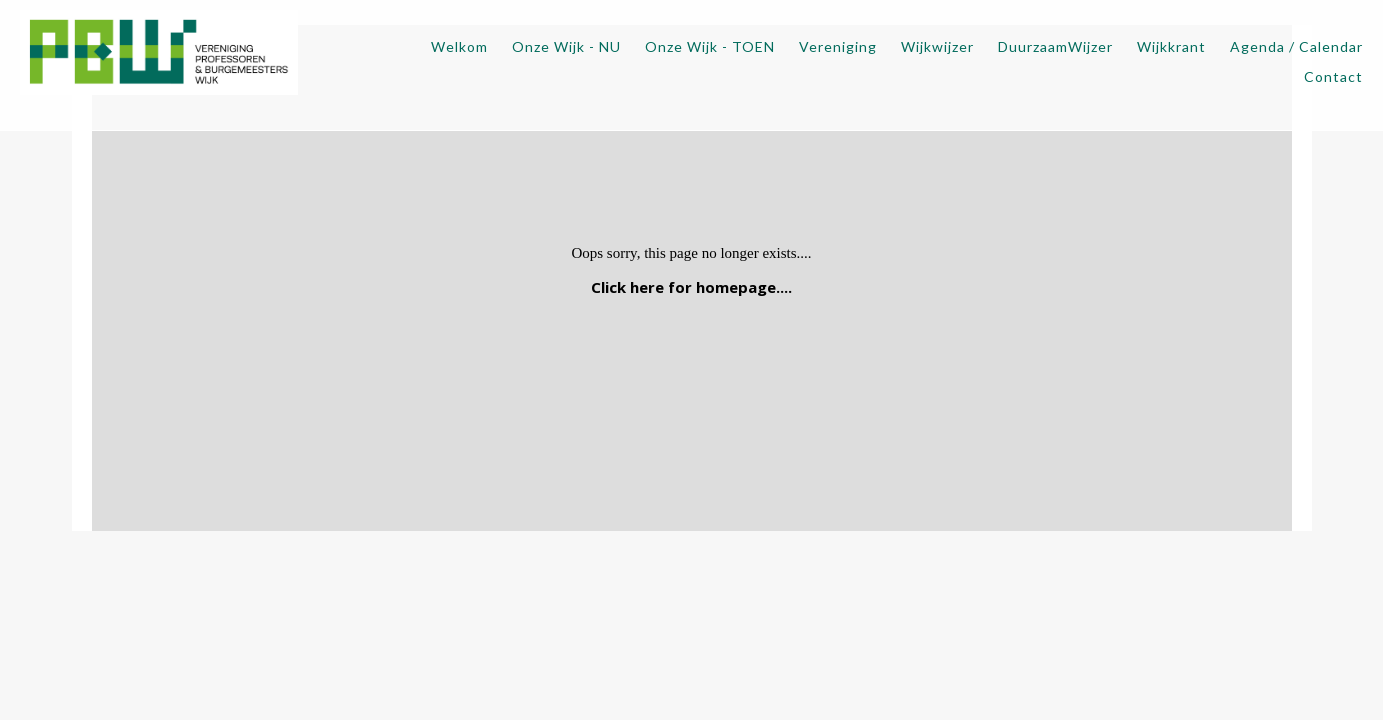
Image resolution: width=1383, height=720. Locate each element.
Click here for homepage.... (691, 287)
